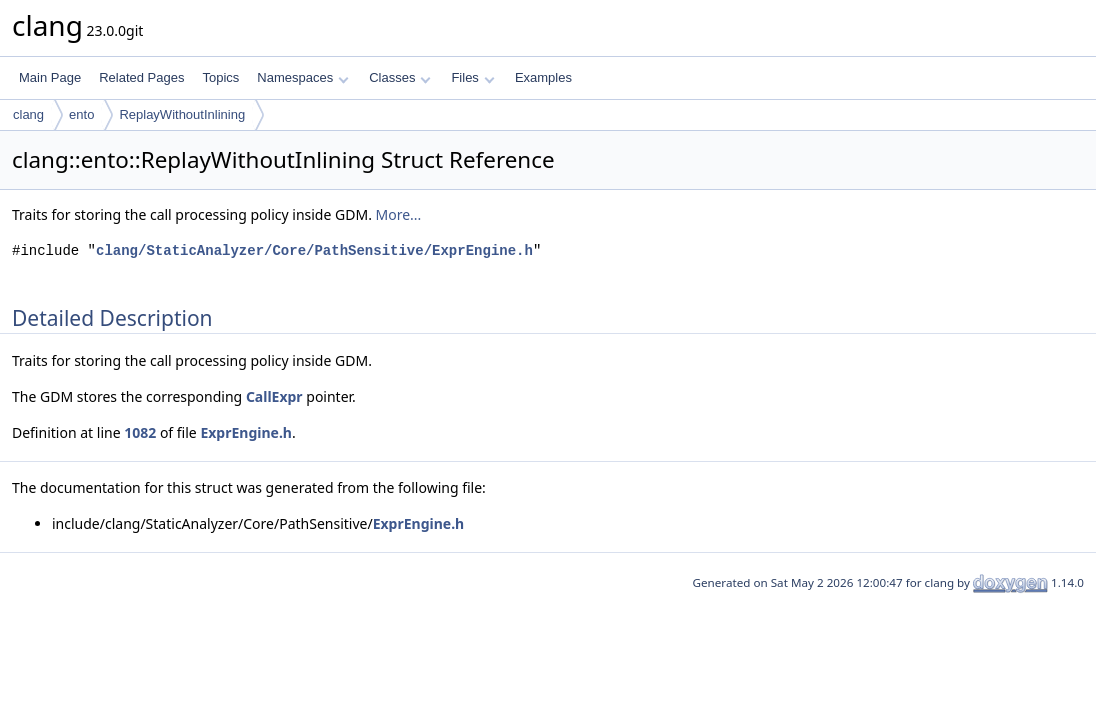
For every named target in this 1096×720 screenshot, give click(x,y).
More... (399, 214)
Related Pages (141, 77)
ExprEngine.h (246, 432)
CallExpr (274, 396)
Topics (220, 77)
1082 (140, 432)
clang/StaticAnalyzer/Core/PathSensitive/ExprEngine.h (314, 250)
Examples (543, 77)
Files (472, 77)
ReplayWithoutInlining (182, 114)
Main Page (50, 77)
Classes (400, 77)
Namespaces (302, 77)
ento (81, 114)
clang (28, 114)
